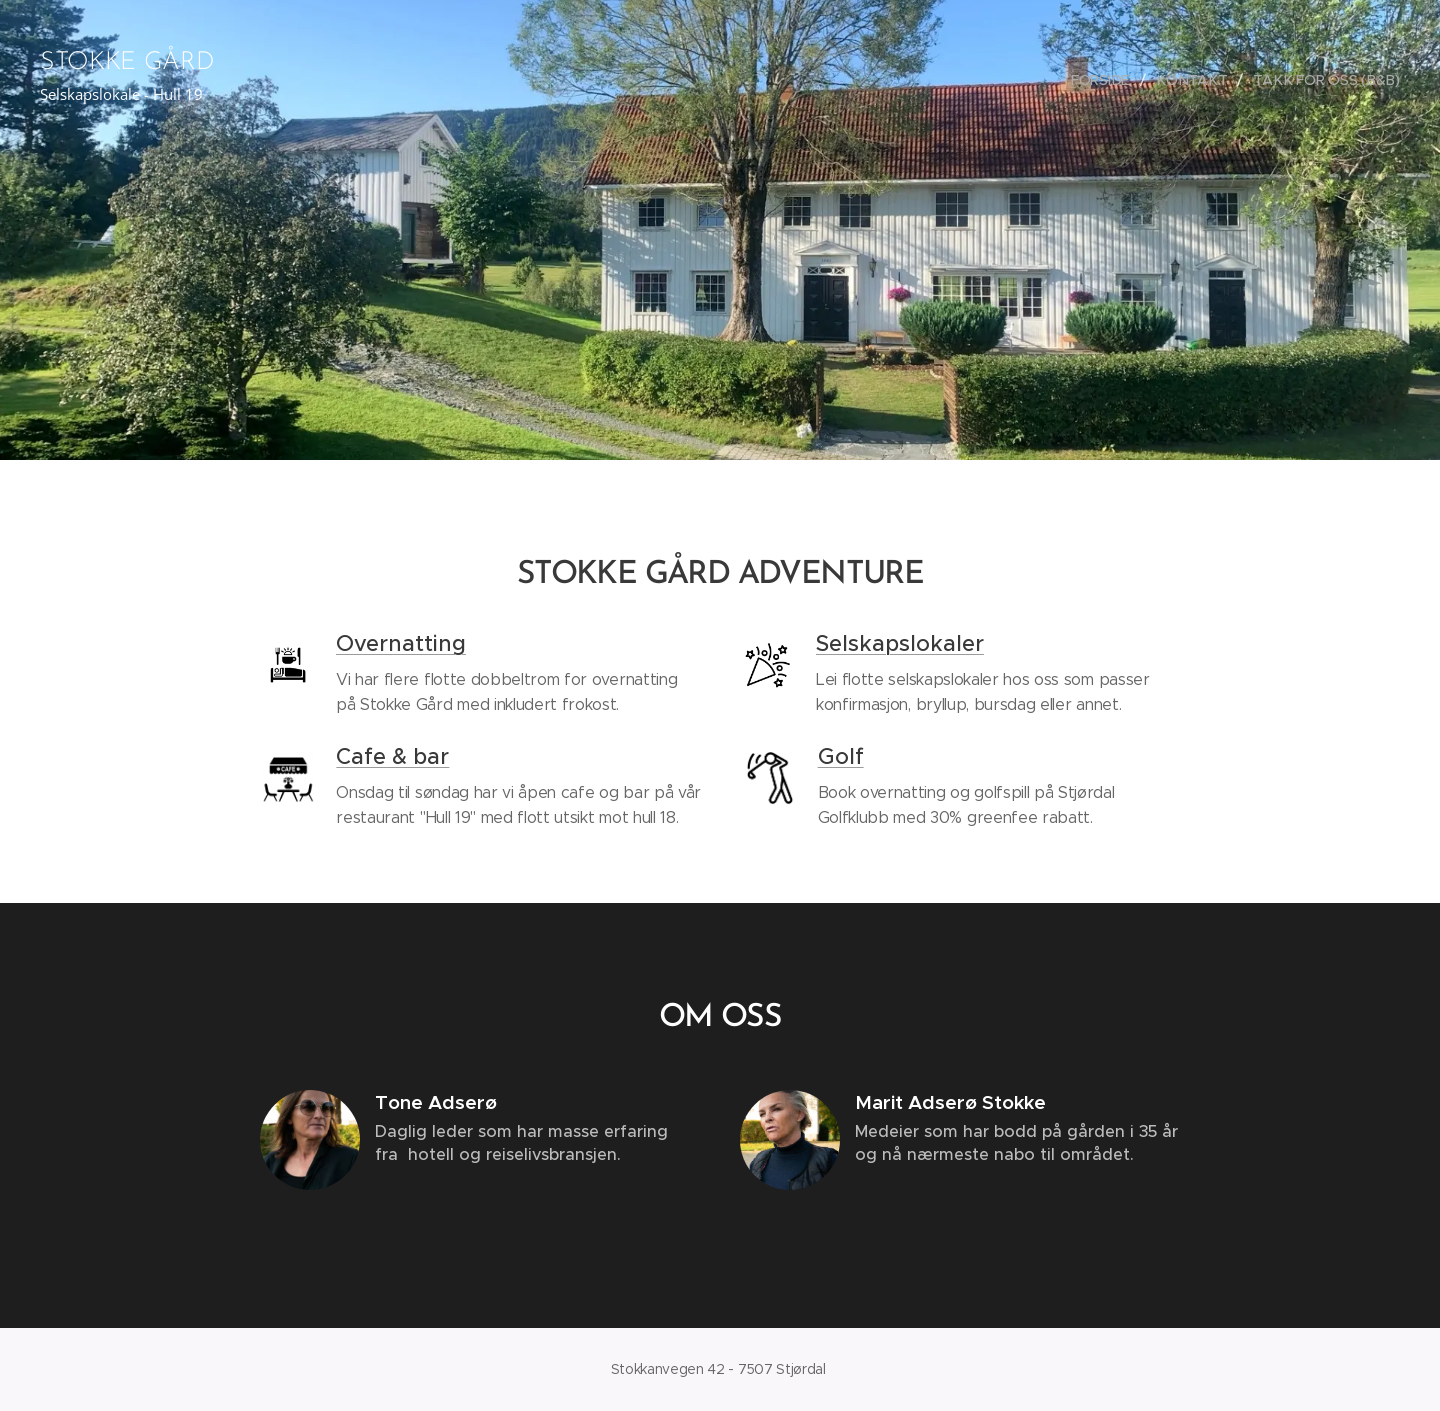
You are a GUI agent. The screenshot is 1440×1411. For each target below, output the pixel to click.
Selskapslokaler (900, 643)
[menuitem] (1107, 80)
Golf (841, 756)
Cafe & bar (392, 756)
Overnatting (401, 643)
